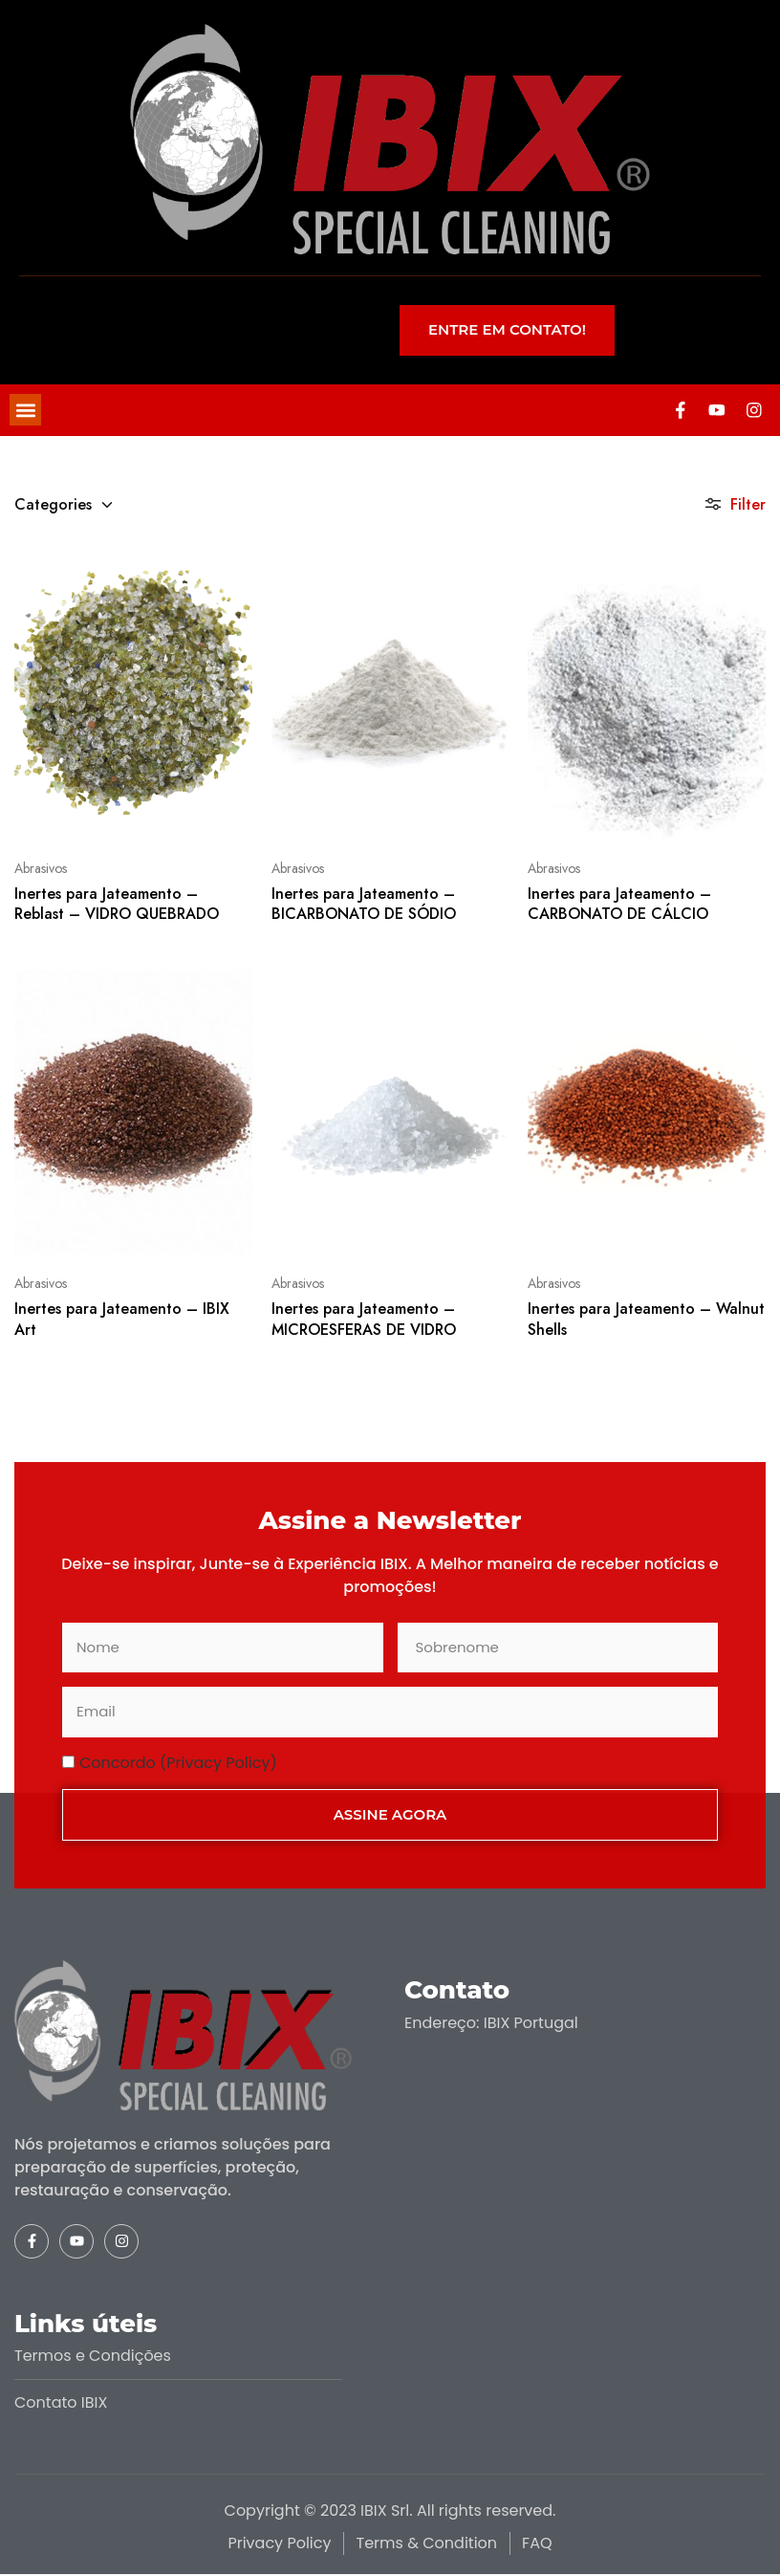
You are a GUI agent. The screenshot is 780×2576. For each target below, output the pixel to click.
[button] (25, 410)
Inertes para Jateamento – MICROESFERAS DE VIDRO (363, 1320)
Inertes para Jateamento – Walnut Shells (646, 1320)
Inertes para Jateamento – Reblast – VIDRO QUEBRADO (116, 905)
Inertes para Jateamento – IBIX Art (121, 1320)
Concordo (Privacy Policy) (178, 1764)
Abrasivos (40, 869)
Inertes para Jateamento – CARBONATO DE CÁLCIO (619, 905)
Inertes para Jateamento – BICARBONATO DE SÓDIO (363, 905)
